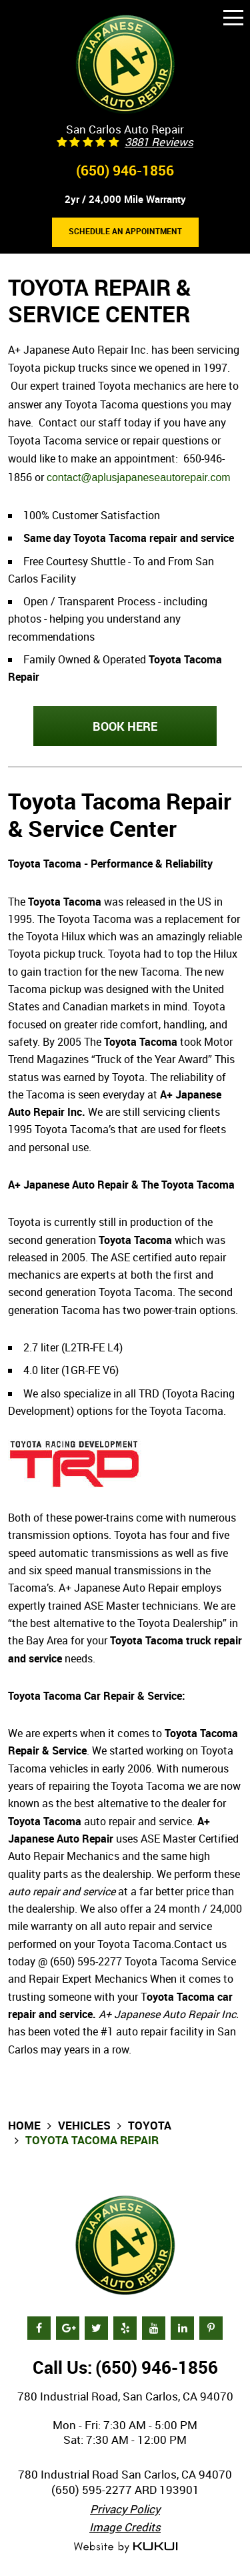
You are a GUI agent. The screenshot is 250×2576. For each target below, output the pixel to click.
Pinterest (211, 2328)
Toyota (149, 2125)
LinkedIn (182, 2328)
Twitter (96, 2328)
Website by (125, 2548)
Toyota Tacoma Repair (92, 2140)
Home (24, 2125)
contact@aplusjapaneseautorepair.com (139, 477)
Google (67, 2328)
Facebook (39, 2328)
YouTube (153, 2328)
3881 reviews (159, 142)
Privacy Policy (125, 2509)
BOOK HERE (125, 726)
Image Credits (125, 2527)
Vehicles (84, 2125)
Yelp (125, 2328)
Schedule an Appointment (125, 231)
